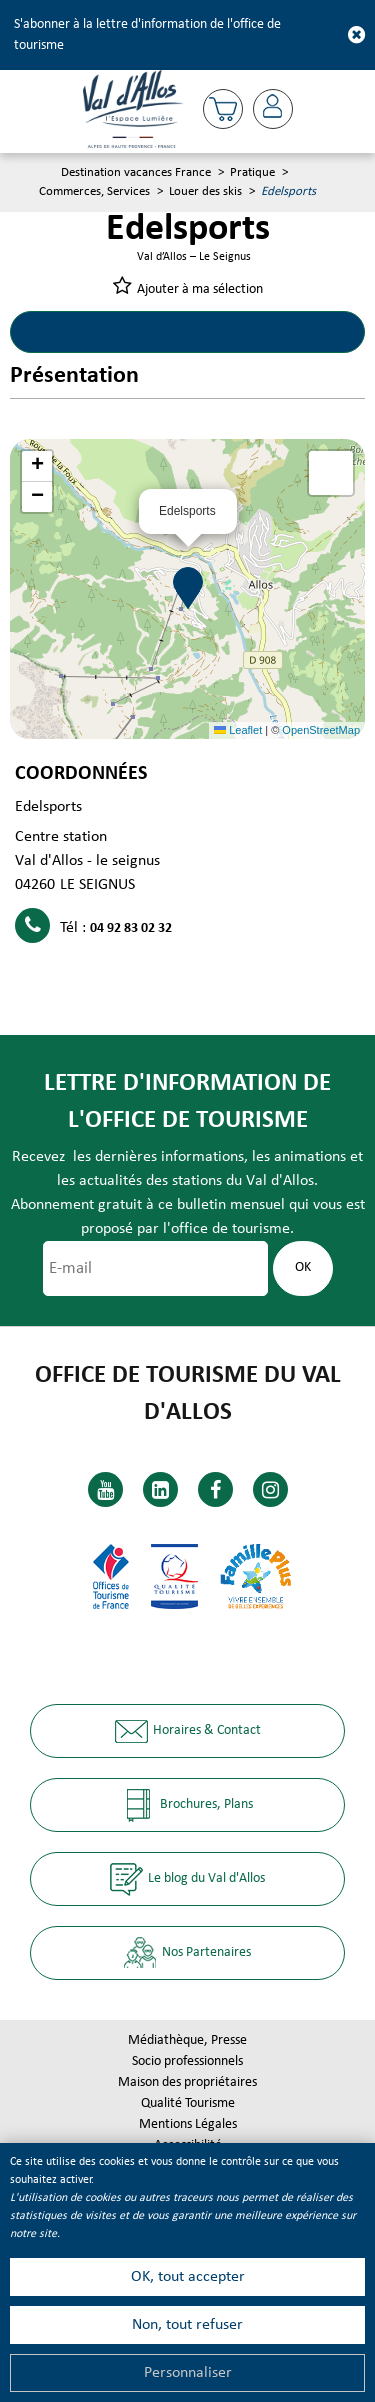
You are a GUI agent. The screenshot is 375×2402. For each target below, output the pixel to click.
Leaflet (238, 730)
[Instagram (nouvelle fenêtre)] (270, 1489)
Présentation (99, 332)
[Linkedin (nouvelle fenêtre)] (160, 1489)
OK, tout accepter (188, 2277)
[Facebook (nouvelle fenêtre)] (215, 1489)
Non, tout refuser (187, 2325)
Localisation (276, 332)
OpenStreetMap (321, 730)
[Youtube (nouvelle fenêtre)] (105, 1489)
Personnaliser (188, 2373)
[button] (223, 109)
